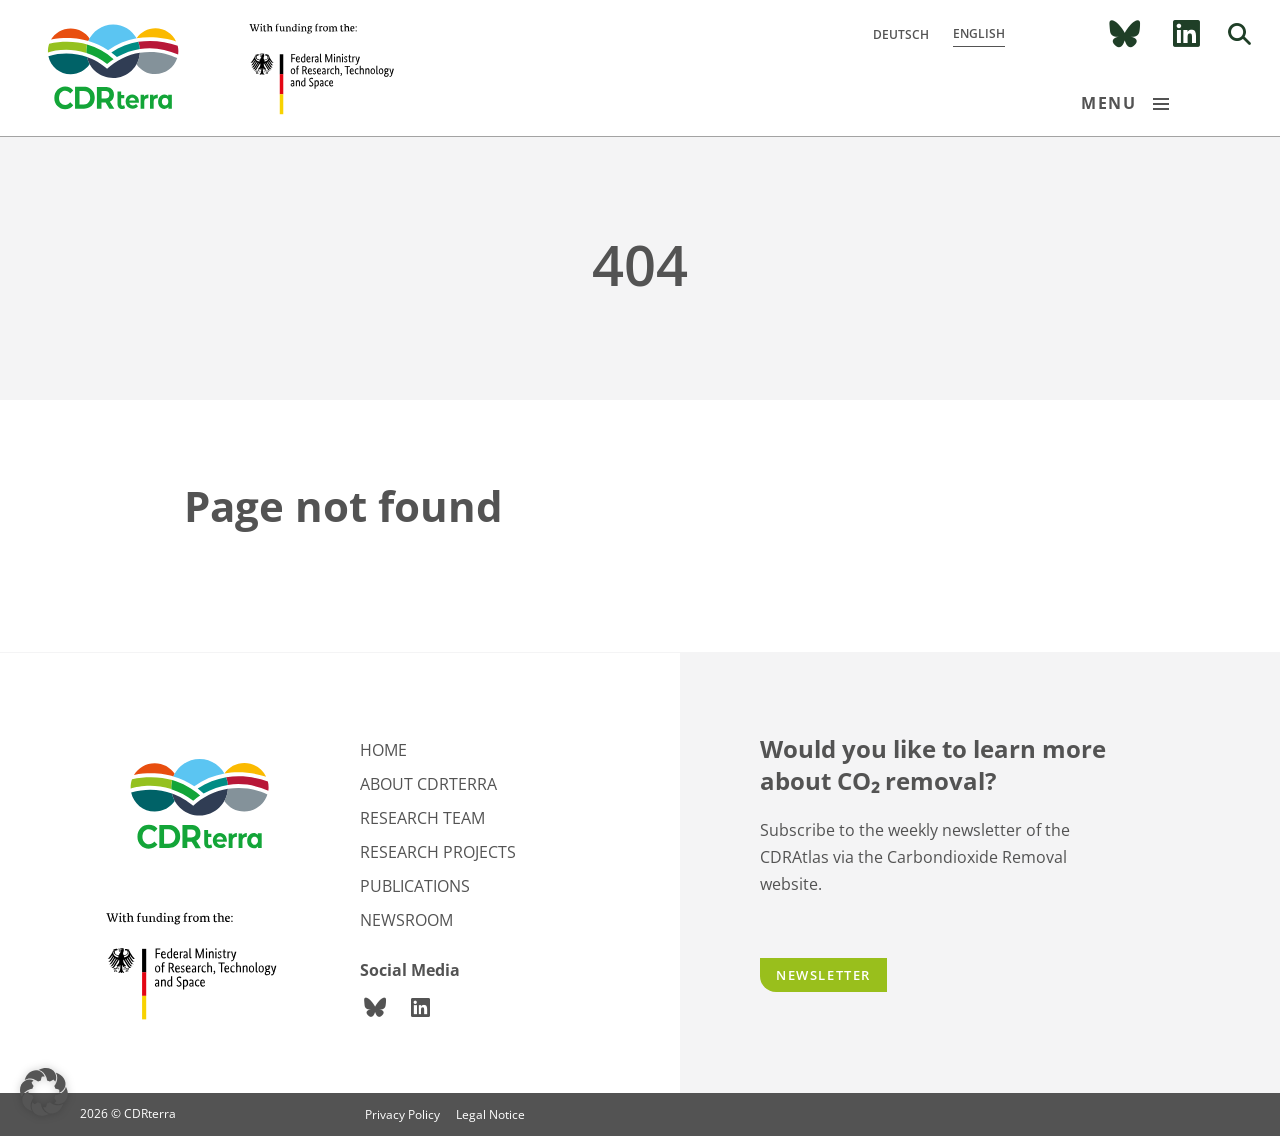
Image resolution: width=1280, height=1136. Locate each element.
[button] (44, 1092)
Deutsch (901, 34)
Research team (422, 818)
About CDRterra (428, 784)
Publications (415, 886)
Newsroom (406, 920)
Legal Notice (490, 1114)
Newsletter (823, 975)
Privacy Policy (402, 1114)
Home (383, 750)
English (979, 33)
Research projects (438, 852)
